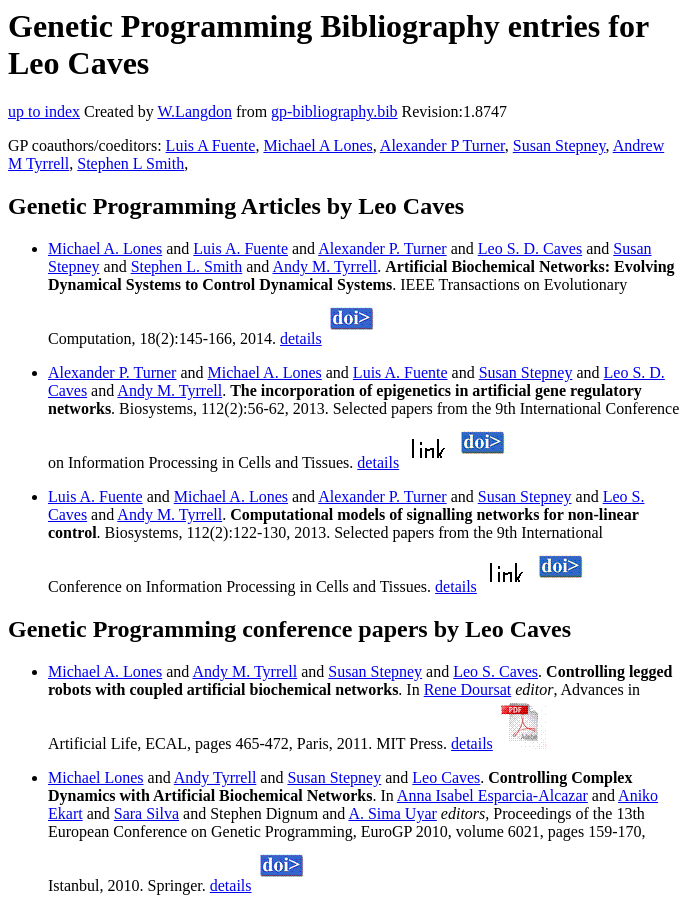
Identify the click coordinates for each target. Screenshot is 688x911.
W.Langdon (194, 111)
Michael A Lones (317, 145)
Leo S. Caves (495, 671)
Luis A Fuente (211, 145)
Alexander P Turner (442, 145)
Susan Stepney (559, 145)
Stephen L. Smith (187, 266)
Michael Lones (96, 777)
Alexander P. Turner (382, 248)
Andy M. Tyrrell (324, 266)
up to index (44, 111)
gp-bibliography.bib (334, 111)
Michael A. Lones (105, 248)
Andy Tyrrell (215, 777)
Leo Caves (446, 777)
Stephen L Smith (130, 163)
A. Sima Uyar (392, 813)
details (301, 338)
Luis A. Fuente (240, 248)
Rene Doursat (468, 689)
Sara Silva (146, 813)
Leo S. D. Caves (530, 248)
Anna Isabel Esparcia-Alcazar (492, 795)
